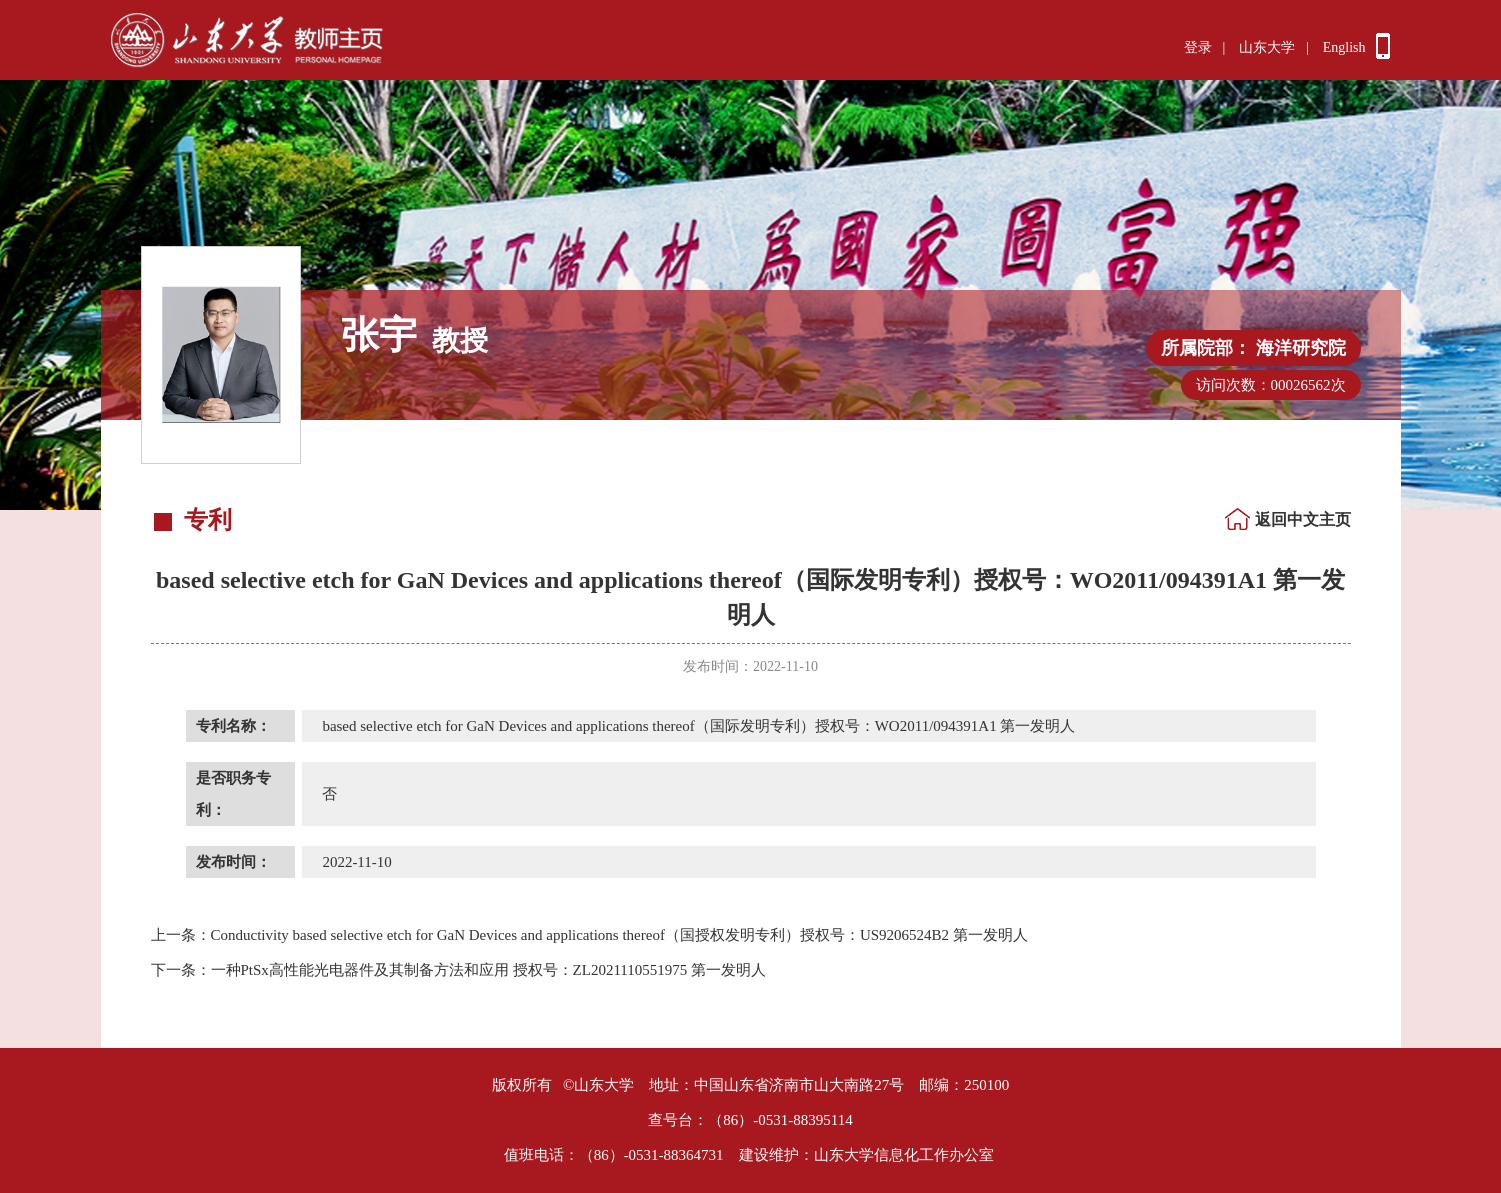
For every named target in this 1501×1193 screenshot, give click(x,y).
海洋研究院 (1301, 348)
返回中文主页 (1303, 519)
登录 (1198, 47)
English (1344, 47)
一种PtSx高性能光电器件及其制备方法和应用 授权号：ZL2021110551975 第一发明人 (459, 970)
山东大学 (1267, 47)
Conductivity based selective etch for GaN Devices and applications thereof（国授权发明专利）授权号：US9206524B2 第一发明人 (589, 935)
